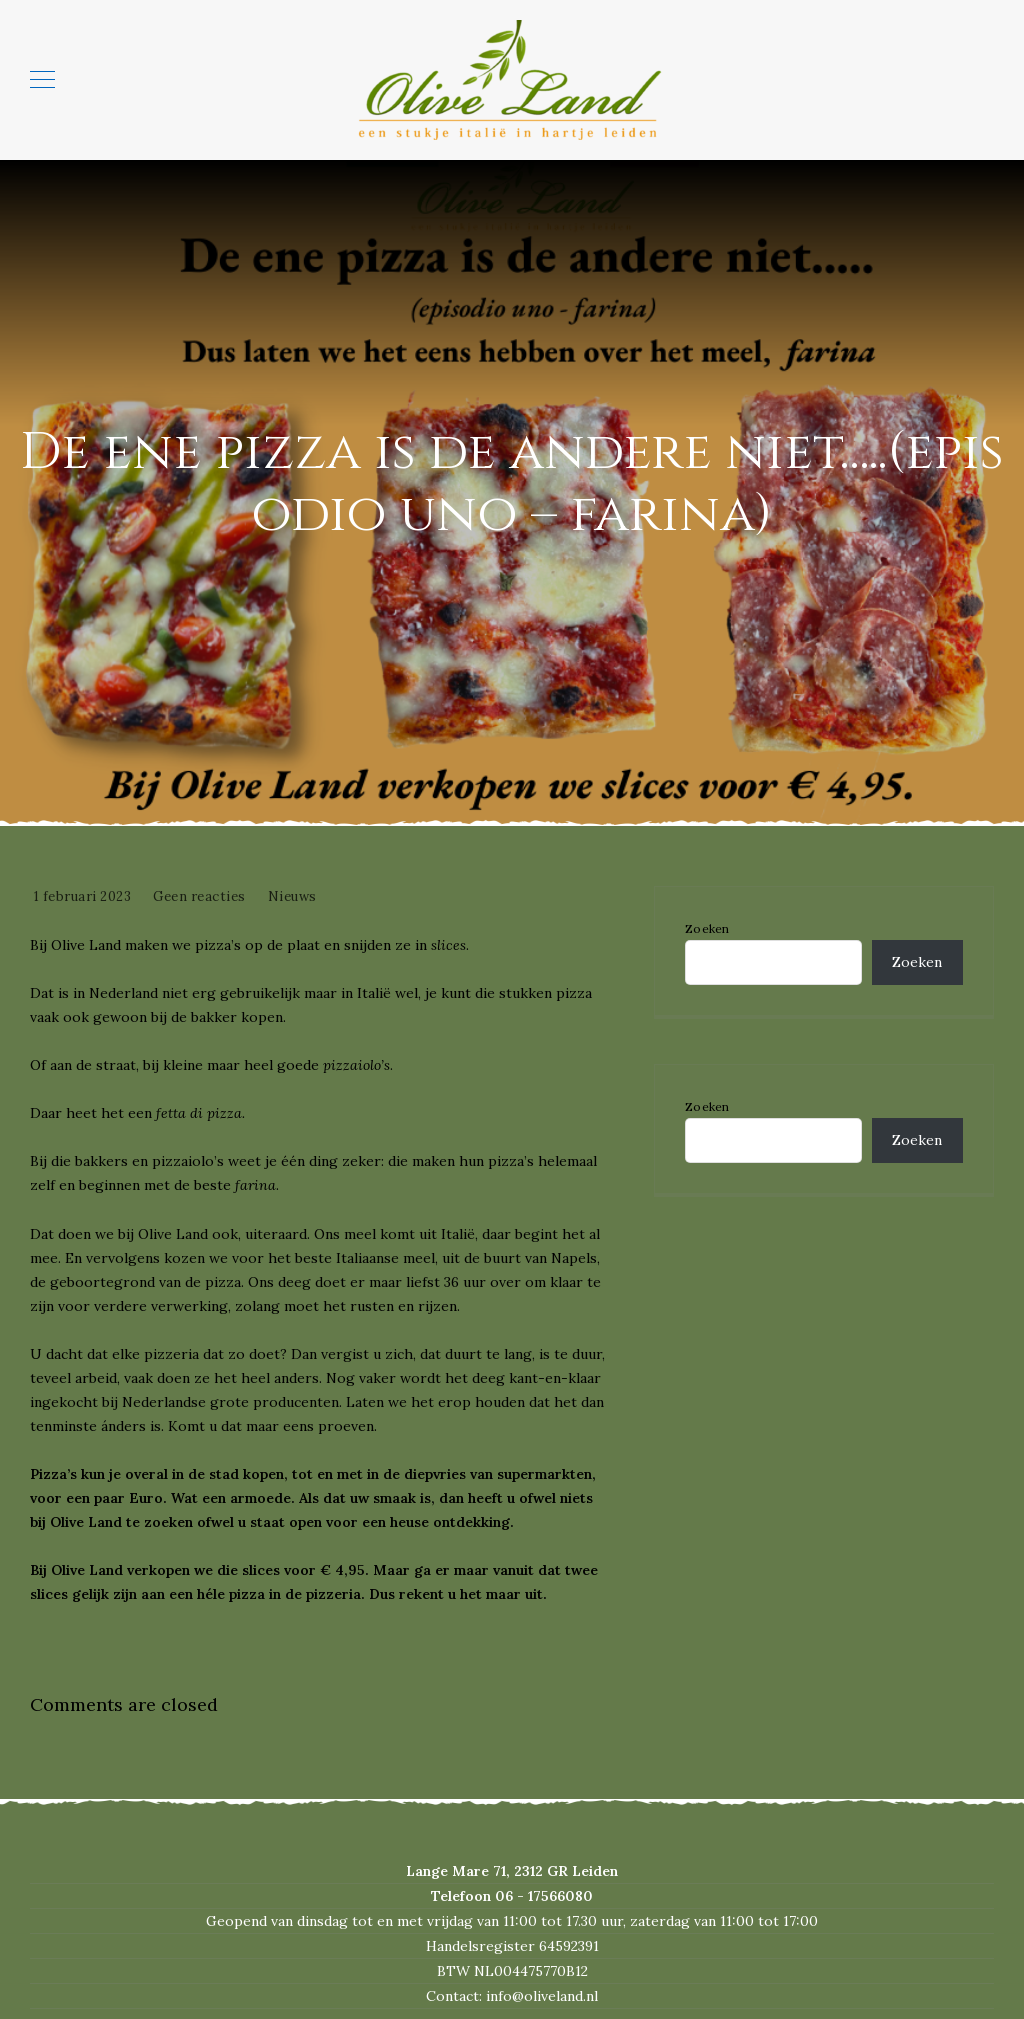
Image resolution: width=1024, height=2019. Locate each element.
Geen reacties (199, 896)
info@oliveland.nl (542, 1996)
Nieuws (292, 896)
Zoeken (707, 929)
